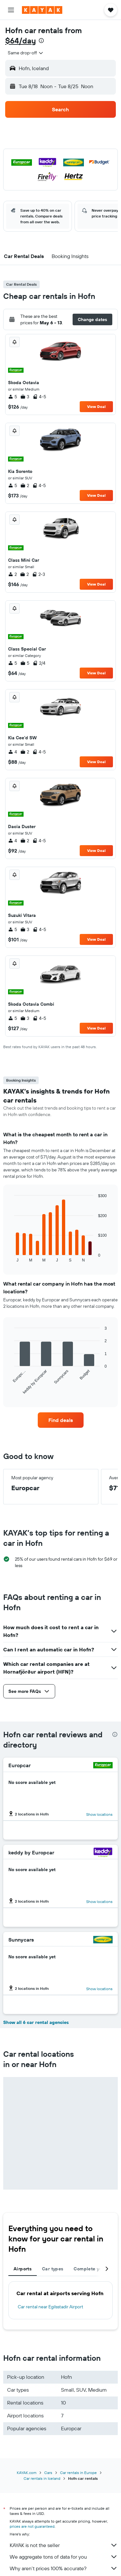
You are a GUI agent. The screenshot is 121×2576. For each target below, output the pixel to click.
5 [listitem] (12, 397)
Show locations (99, 1814)
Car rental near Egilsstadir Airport (50, 2307)
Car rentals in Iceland (42, 2478)
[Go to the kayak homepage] (42, 10)
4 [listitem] (12, 752)
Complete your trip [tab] (95, 2269)
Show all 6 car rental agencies (36, 2022)
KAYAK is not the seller (64, 2545)
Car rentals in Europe (78, 2472)
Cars (48, 2472)
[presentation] (41, 40)
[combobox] (25, 53)
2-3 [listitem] (38, 574)
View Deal (96, 406)
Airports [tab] (23, 2269)
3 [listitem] (24, 397)
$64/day (20, 40)
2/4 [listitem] (39, 663)
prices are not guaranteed (32, 2526)
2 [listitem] (24, 485)
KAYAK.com (26, 2472)
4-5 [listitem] (39, 397)
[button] (11, 10)
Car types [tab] (52, 2269)
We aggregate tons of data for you (64, 2557)
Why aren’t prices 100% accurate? (64, 2568)
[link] (61, 1420)
